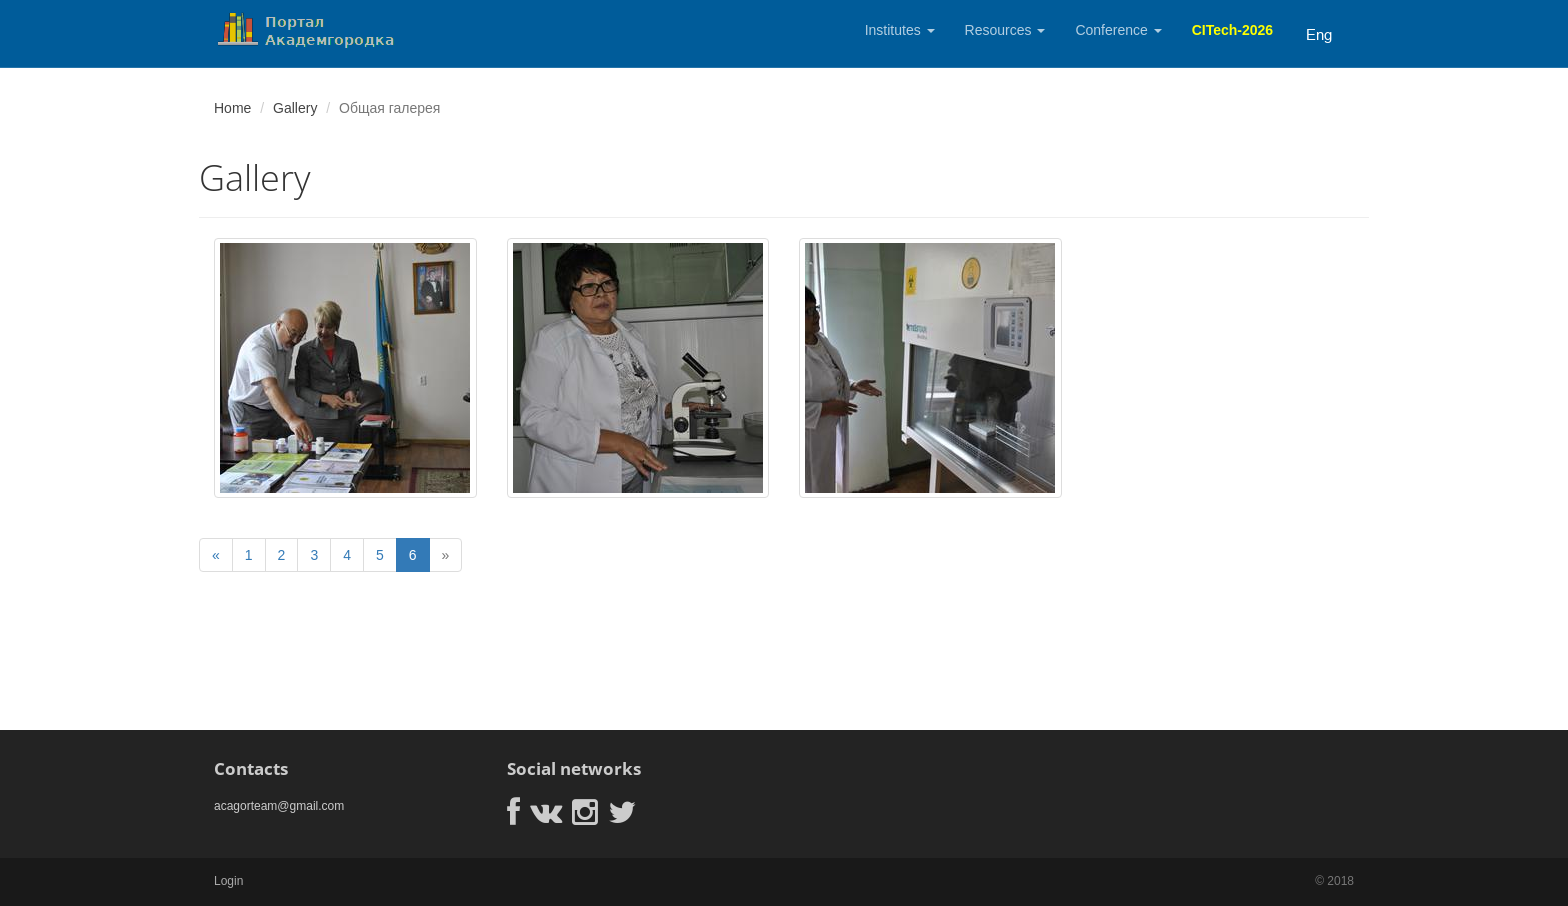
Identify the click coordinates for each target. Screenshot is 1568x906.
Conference (1118, 30)
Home (232, 108)
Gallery (295, 108)
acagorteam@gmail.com (279, 806)
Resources (1005, 30)
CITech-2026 (1232, 30)
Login (228, 881)
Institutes (900, 30)
